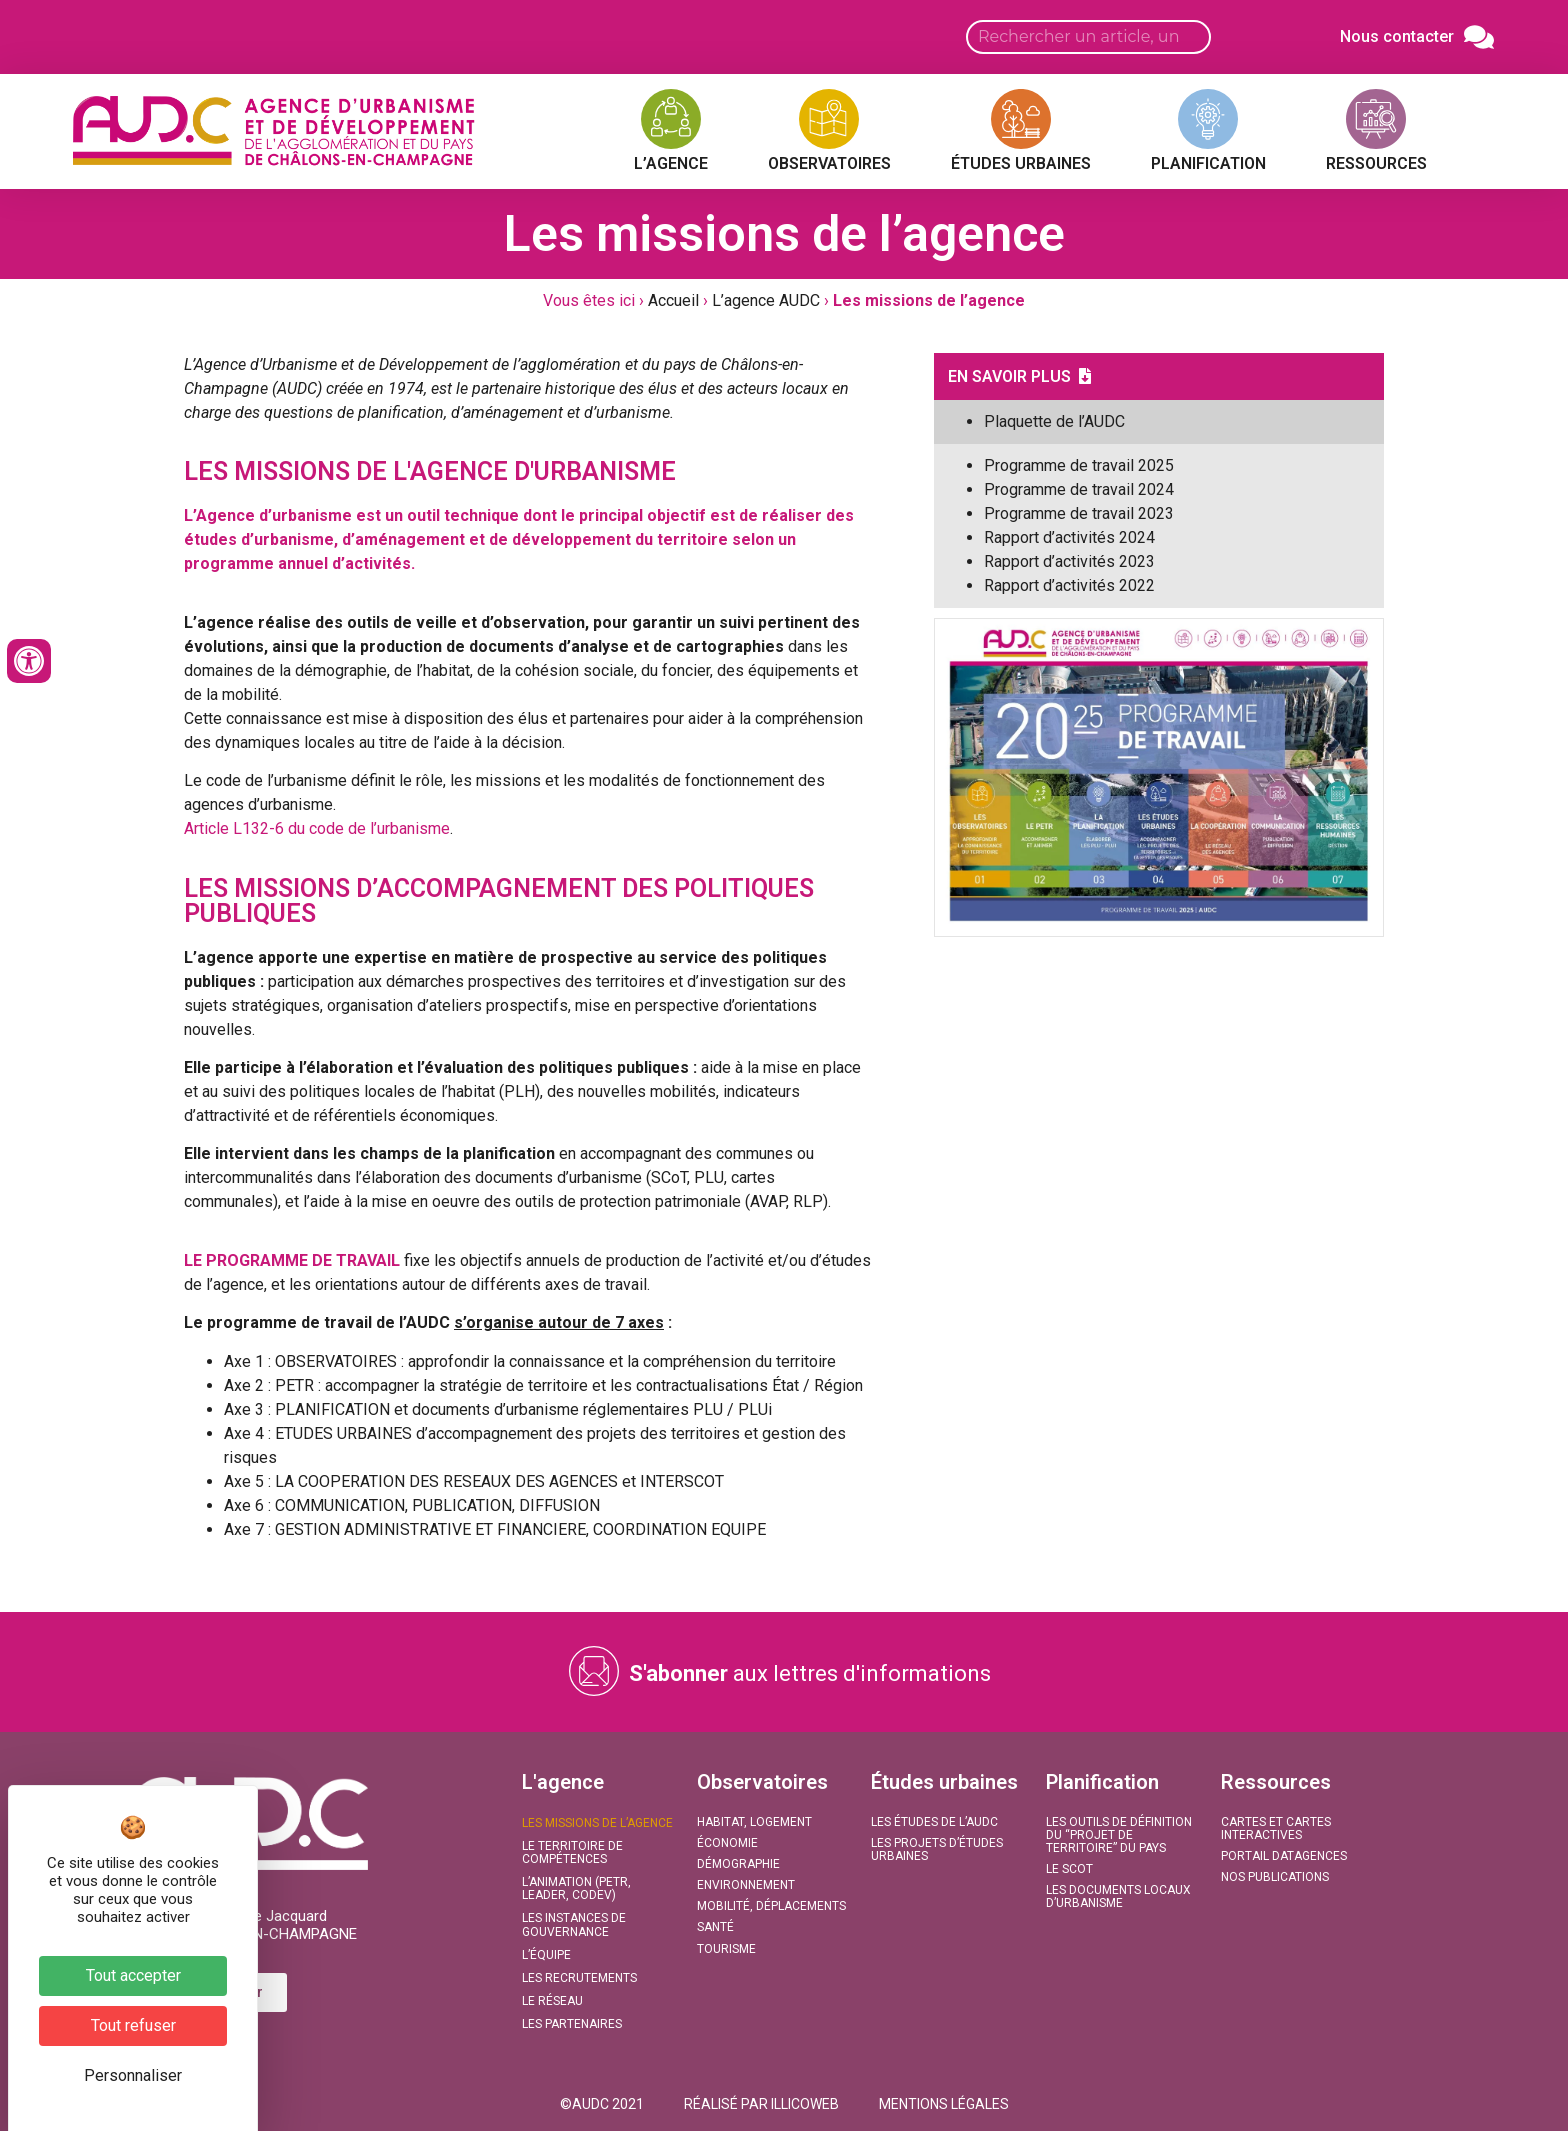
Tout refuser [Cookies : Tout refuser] (133, 2025)
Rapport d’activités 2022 (1069, 585)
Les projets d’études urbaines (937, 1849)
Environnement (746, 1885)
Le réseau (552, 2001)
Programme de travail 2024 (1079, 489)
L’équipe (546, 1955)
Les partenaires (572, 2024)
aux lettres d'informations (810, 1673)
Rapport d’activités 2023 (1069, 561)
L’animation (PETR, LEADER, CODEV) (576, 1888)
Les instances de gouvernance (574, 1924)
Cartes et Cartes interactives (1276, 1828)
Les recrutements (579, 1978)
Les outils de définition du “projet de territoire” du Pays (1119, 1835)
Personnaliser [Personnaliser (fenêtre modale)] (133, 2075)
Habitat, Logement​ (754, 1822)
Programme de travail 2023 (1079, 513)
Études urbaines (944, 1782)
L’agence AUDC (766, 300)
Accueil (673, 300)
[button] (602, 2104)
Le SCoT (1069, 1869)
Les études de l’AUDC (934, 1822)
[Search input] (1088, 37)
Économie (727, 1843)
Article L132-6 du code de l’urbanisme (317, 828)
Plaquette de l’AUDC (1054, 421)
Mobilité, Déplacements (771, 1906)
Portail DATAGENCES (1284, 1856)
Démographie (738, 1864)
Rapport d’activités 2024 (1069, 537)
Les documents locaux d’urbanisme (1118, 1896)
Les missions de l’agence (597, 1823)
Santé (715, 1927)
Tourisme (726, 1949)
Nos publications (1275, 1877)
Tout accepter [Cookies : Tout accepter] (133, 1975)
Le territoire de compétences (572, 1852)
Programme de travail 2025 (1079, 465)
